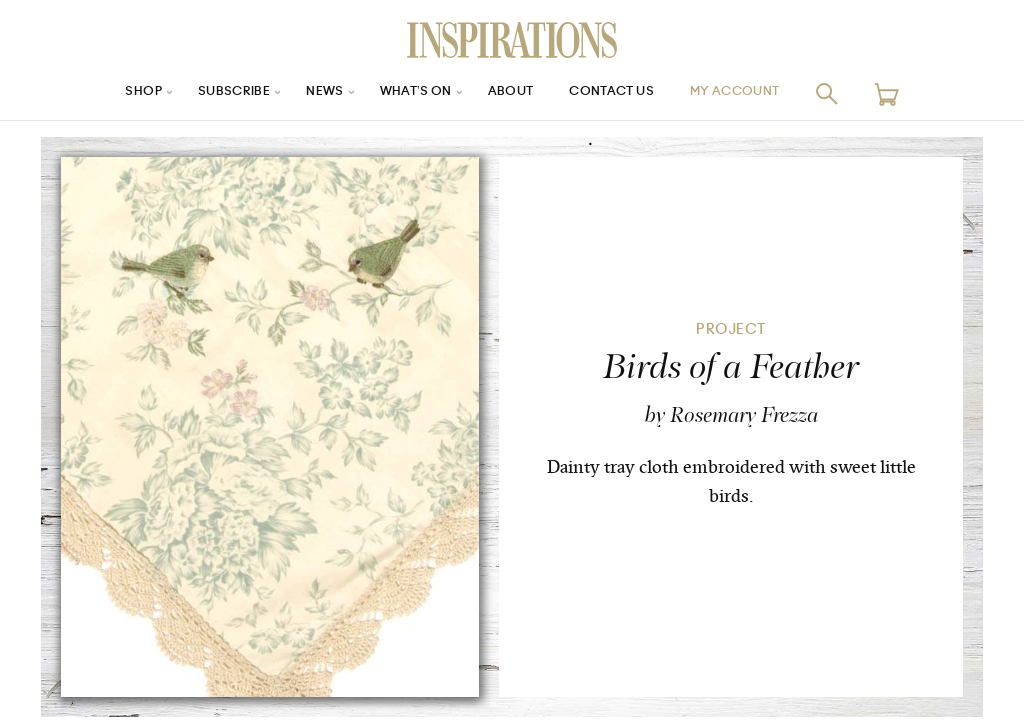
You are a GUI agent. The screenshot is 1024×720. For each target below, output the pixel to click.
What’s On (409, 93)
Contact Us (623, 93)
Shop (113, 93)
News (310, 93)
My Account (761, 93)
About (512, 93)
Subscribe (212, 93)
